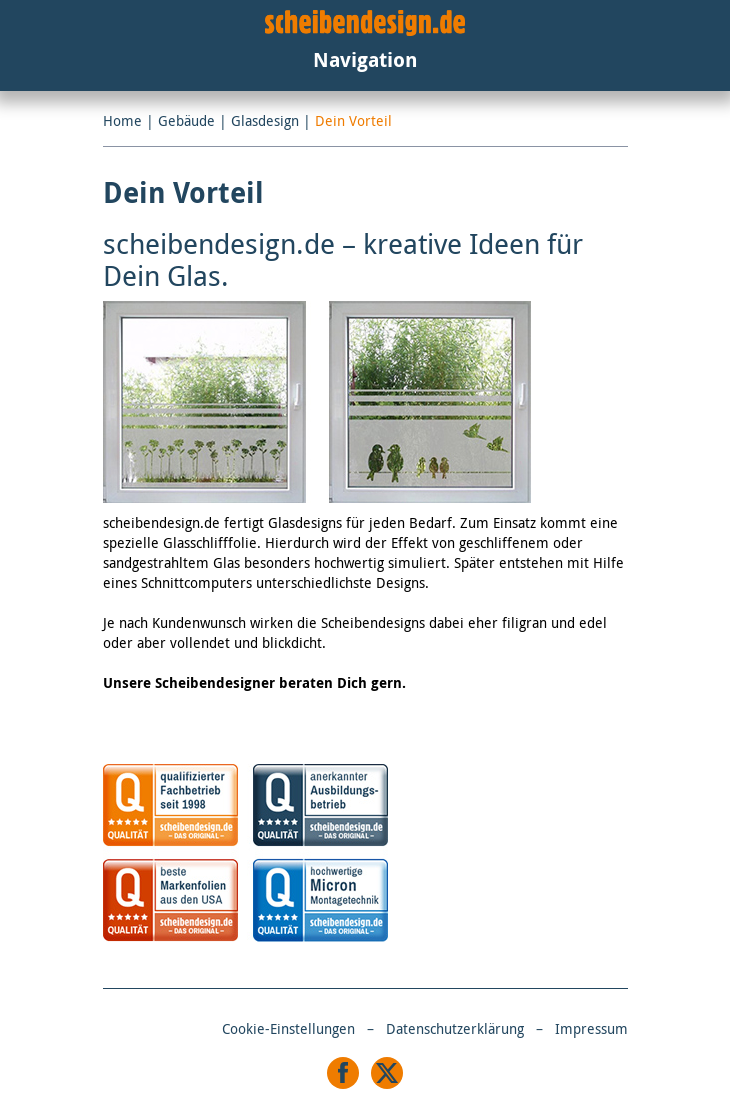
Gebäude (186, 120)
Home (122, 120)
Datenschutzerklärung (455, 1028)
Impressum (591, 1028)
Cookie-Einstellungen (288, 1028)
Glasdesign (265, 120)
